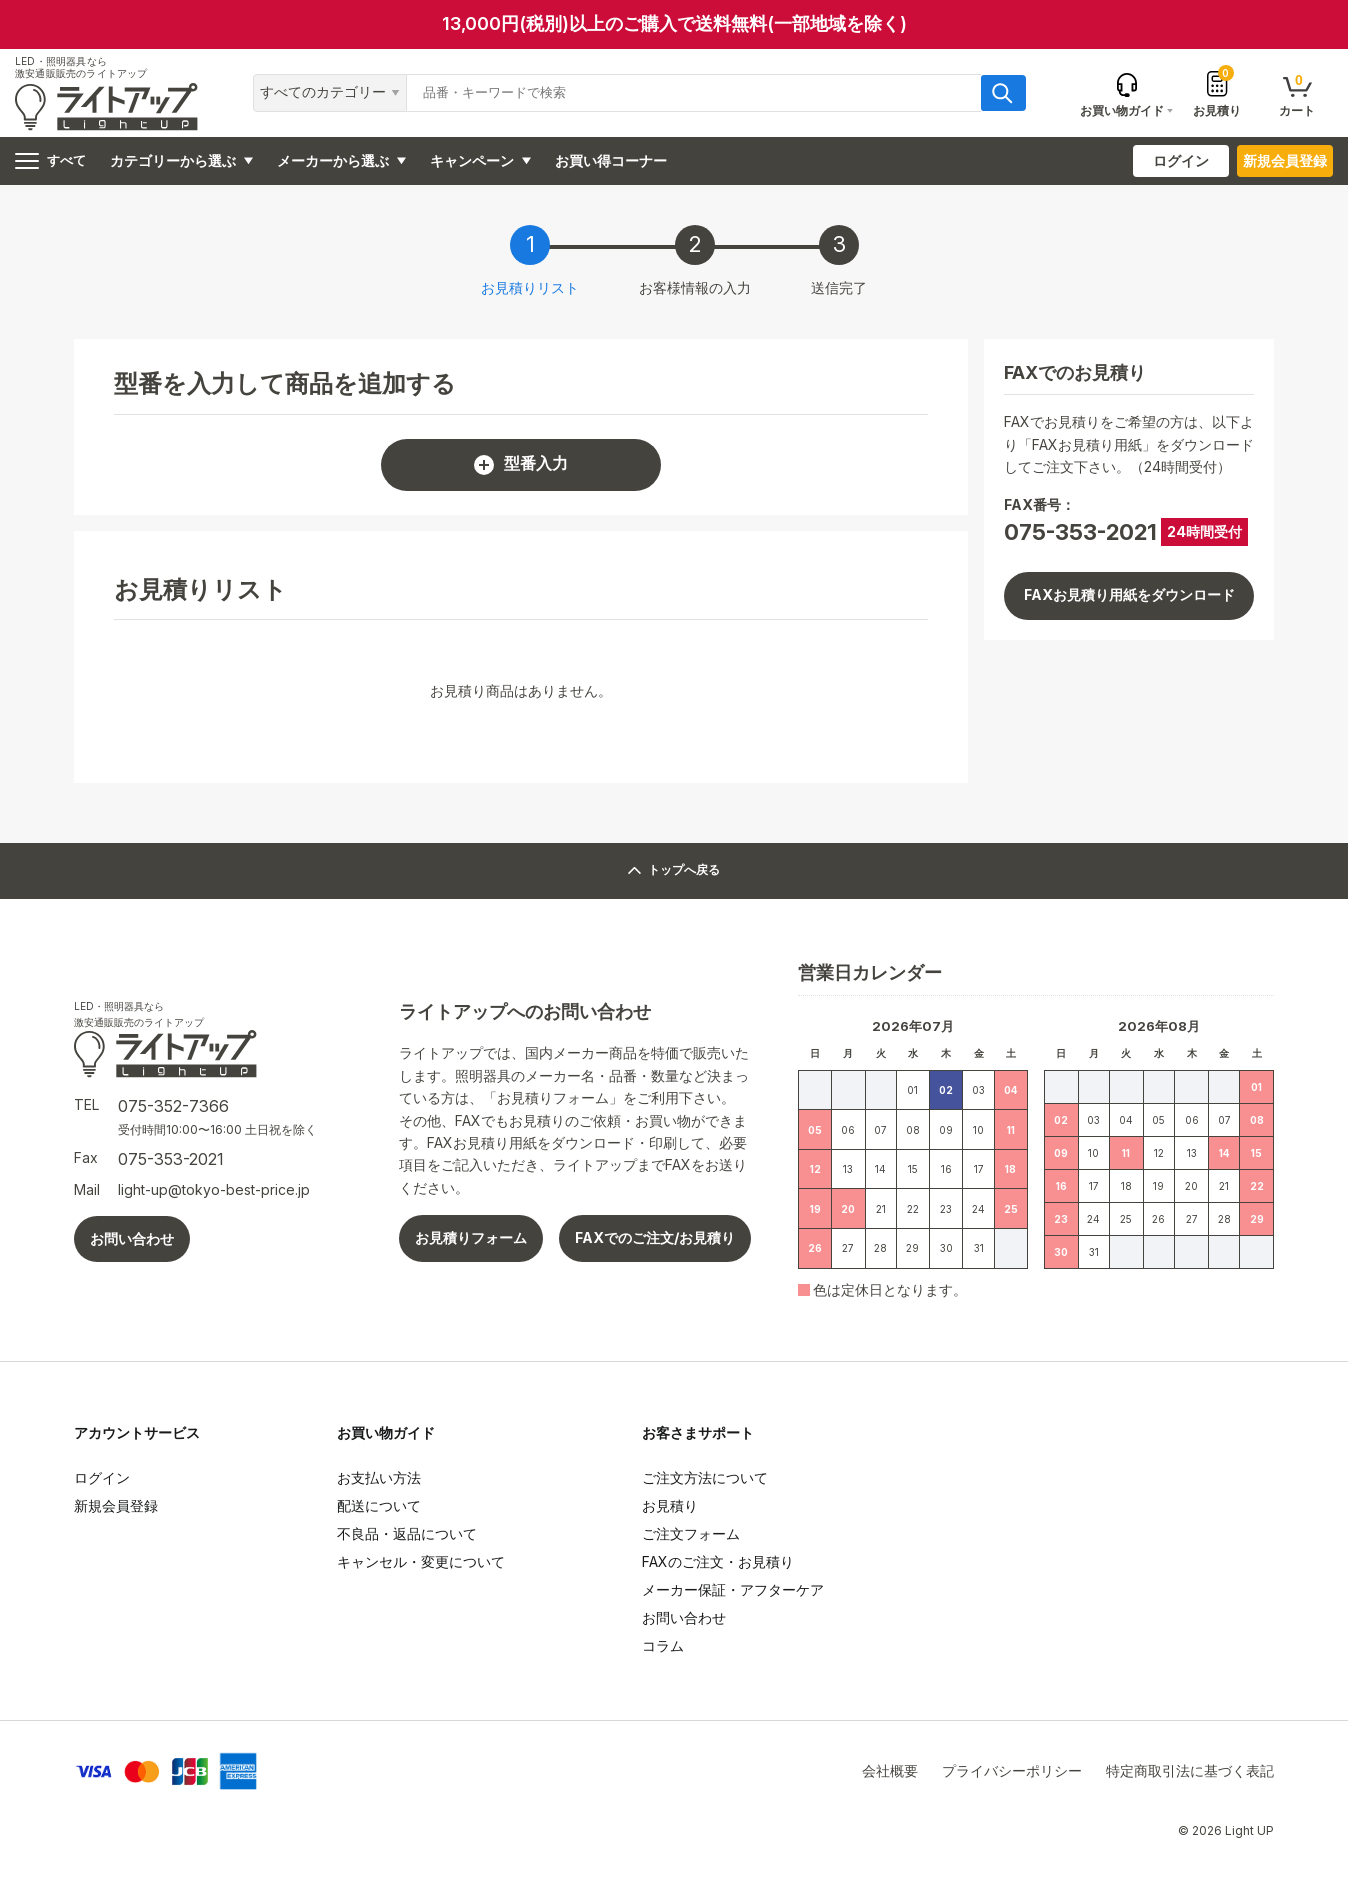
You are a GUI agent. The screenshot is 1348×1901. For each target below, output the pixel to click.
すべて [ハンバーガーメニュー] (50, 161)
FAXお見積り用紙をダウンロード (1129, 594)
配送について (379, 1505)
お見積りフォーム (471, 1237)
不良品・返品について (407, 1533)
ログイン (1181, 160)
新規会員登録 (1285, 160)
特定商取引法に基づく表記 (1190, 1770)
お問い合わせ (132, 1238)
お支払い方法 (379, 1477)
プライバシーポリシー (1012, 1770)
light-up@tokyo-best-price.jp (214, 1189)
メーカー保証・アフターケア (733, 1589)
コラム (663, 1645)
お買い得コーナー (611, 160)
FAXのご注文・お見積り (718, 1561)
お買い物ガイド (386, 1432)
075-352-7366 (173, 1106)
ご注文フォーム (691, 1533)
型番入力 (521, 465)
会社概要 (890, 1770)
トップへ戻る (674, 870)
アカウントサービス (137, 1432)
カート (1297, 94)
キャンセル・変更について (421, 1561)
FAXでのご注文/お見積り (655, 1237)
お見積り (1217, 93)
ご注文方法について (705, 1477)
